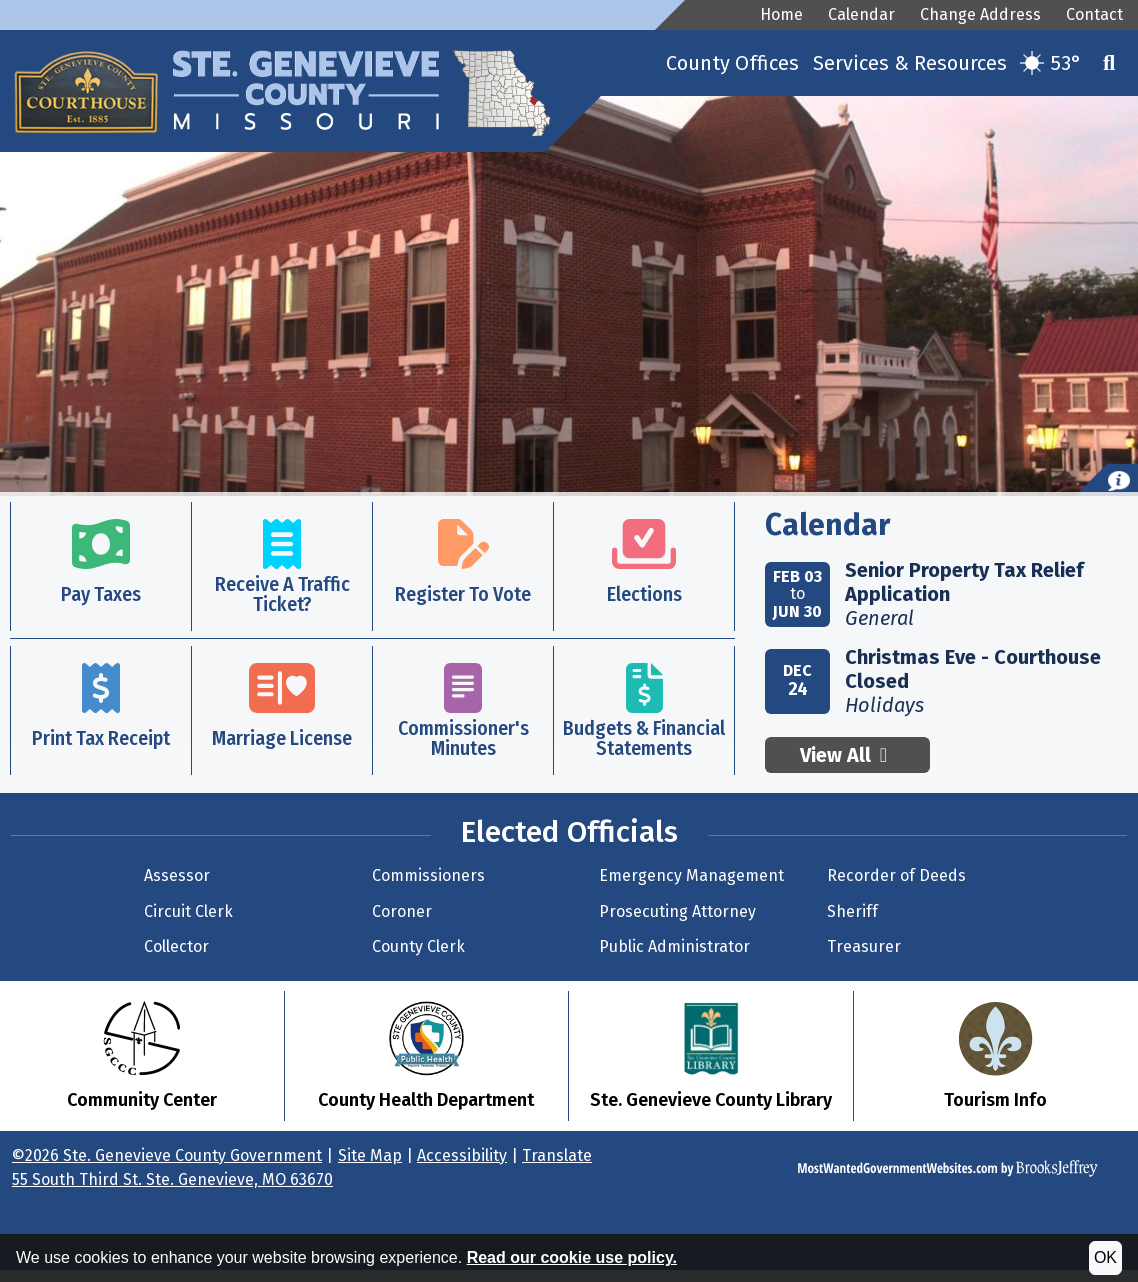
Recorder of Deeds (896, 875)
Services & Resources (910, 63)
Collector (176, 946)
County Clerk (418, 946)
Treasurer (864, 946)
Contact (1094, 14)
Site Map (370, 1155)
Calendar (861, 14)
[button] (1109, 63)
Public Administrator (674, 946)
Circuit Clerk (188, 911)
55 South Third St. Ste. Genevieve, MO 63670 (172, 1179)
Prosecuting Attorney (677, 911)
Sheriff (852, 911)
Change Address (980, 14)
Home (781, 14)
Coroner (402, 911)
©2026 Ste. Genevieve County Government (167, 1155)
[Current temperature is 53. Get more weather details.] (1051, 63)
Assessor (177, 875)
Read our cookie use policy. (572, 1257)
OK (1105, 1257)
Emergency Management (691, 875)
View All (848, 755)
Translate (557, 1155)
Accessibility (462, 1155)
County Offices (732, 63)
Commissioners (428, 875)
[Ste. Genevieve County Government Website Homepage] (312, 74)
